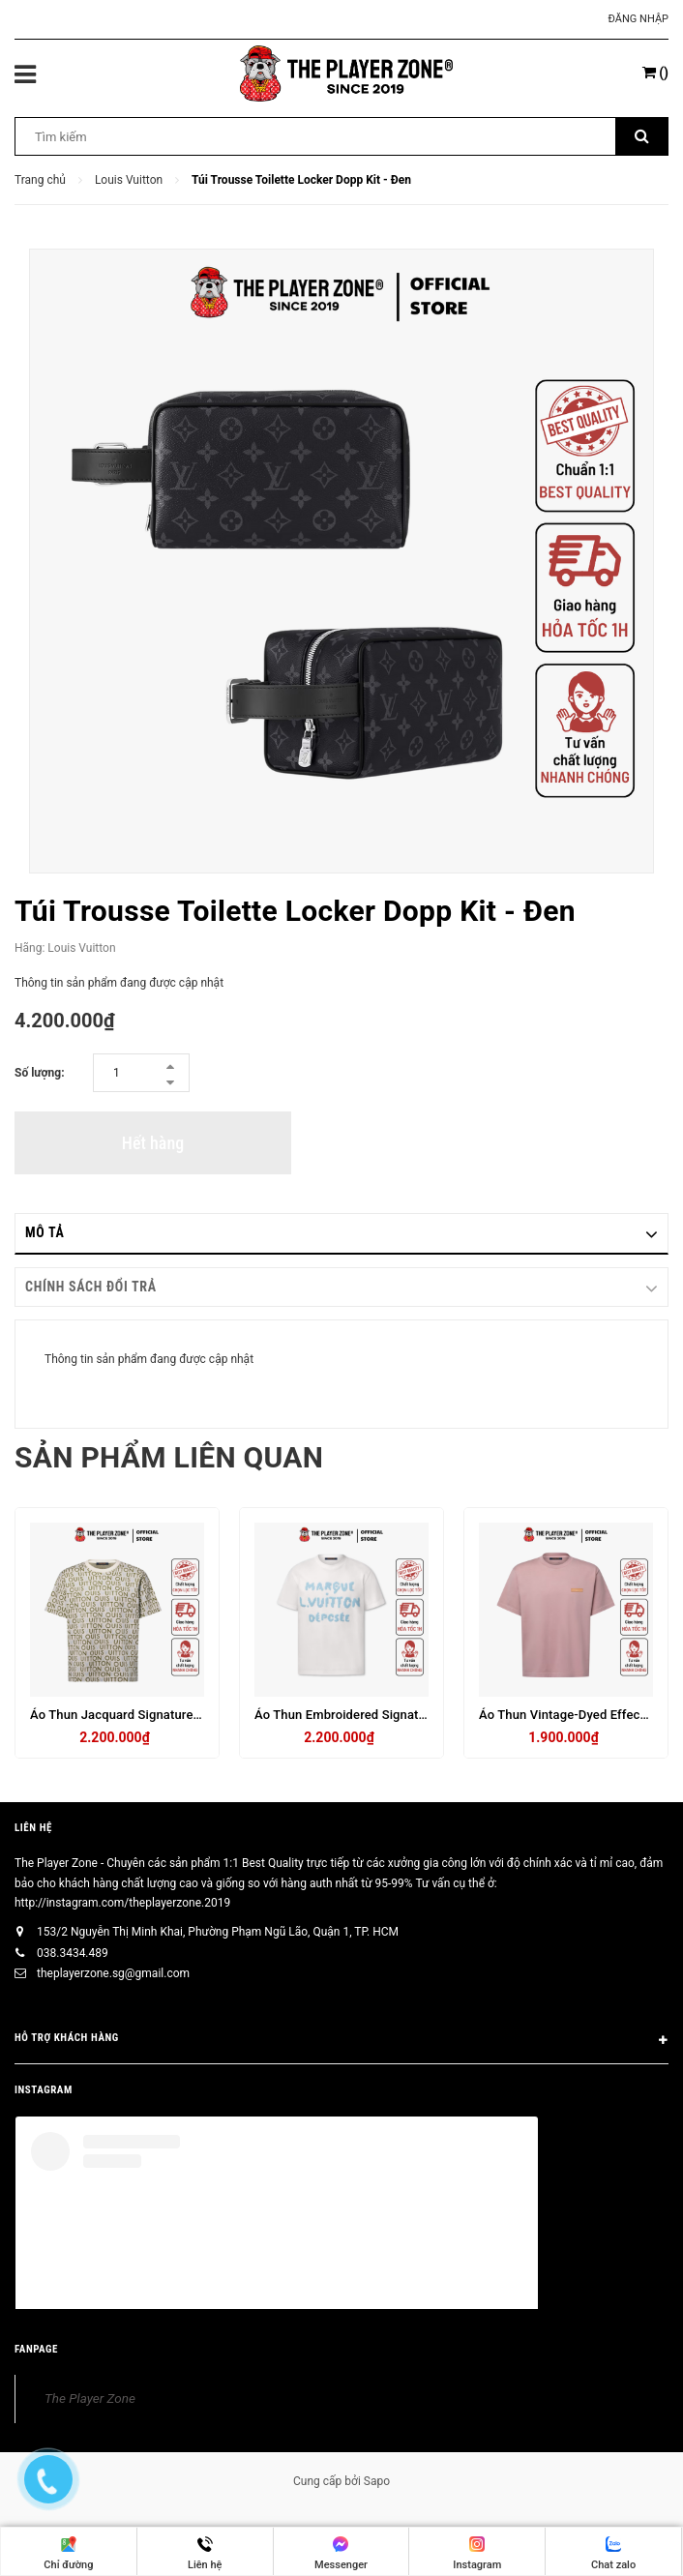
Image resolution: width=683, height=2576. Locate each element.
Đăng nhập (638, 19)
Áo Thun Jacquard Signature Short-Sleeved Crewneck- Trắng (203, 1714)
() (655, 72)
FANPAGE (36, 2349)
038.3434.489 (72, 1953)
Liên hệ (33, 1827)
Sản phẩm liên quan (169, 1457)
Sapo (377, 2481)
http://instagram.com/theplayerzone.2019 (122, 1903)
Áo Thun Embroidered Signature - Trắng (367, 1714)
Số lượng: (40, 1073)
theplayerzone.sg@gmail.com (113, 1973)
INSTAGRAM (44, 2090)
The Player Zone (90, 2398)
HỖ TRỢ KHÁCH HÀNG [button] (341, 2041)
